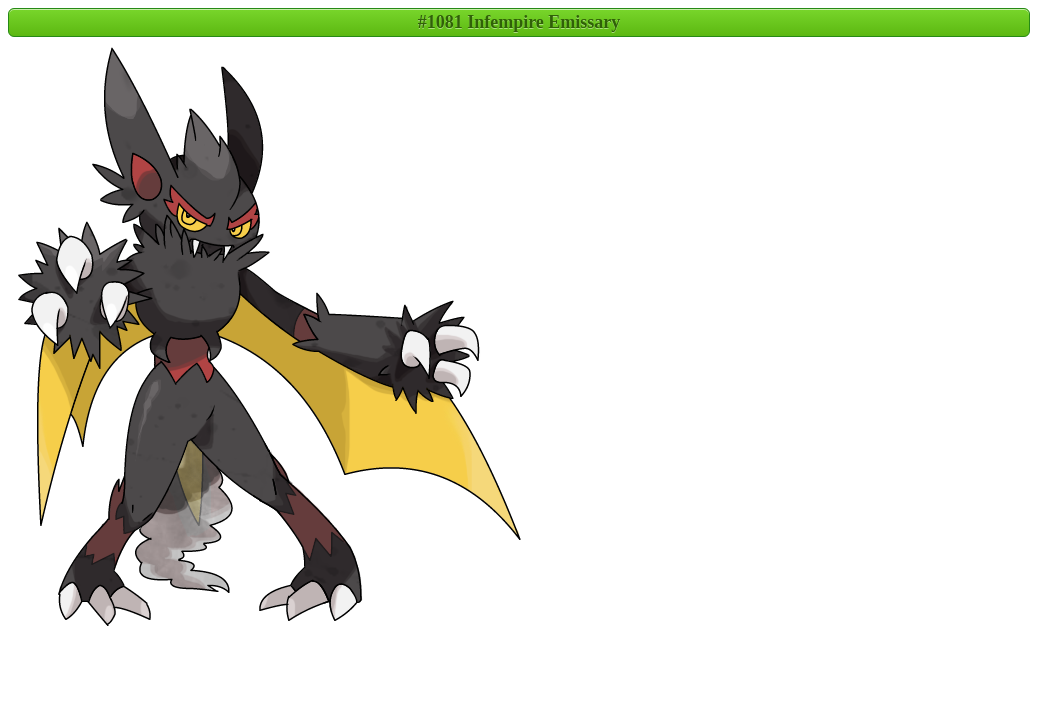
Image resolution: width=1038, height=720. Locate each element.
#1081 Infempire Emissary (519, 22)
